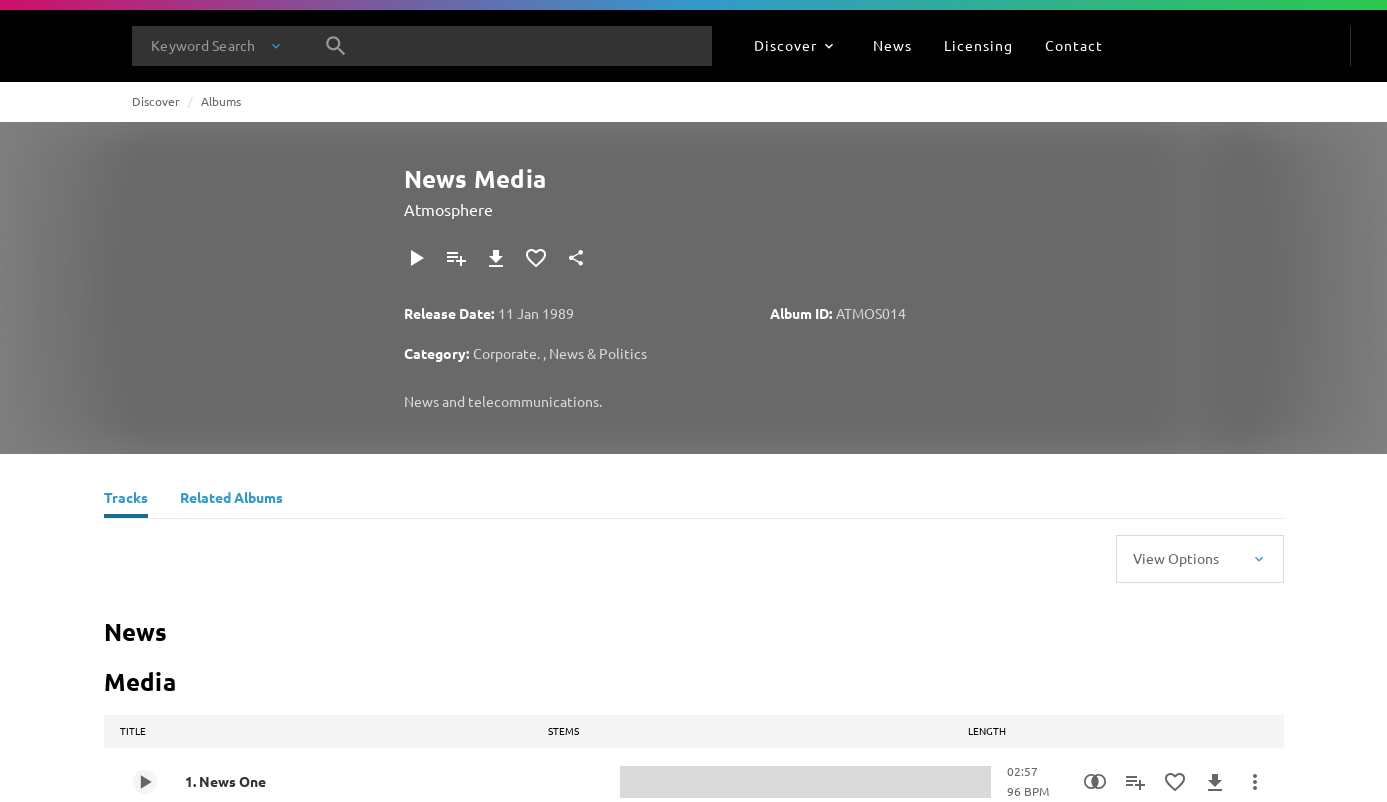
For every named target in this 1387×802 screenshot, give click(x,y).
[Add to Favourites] (536, 258)
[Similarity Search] (1095, 782)
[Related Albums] (231, 500)
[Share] (576, 258)
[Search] (336, 46)
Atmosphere (448, 209)
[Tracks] (126, 500)
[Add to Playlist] (456, 258)
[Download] (496, 258)
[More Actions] (1255, 782)
